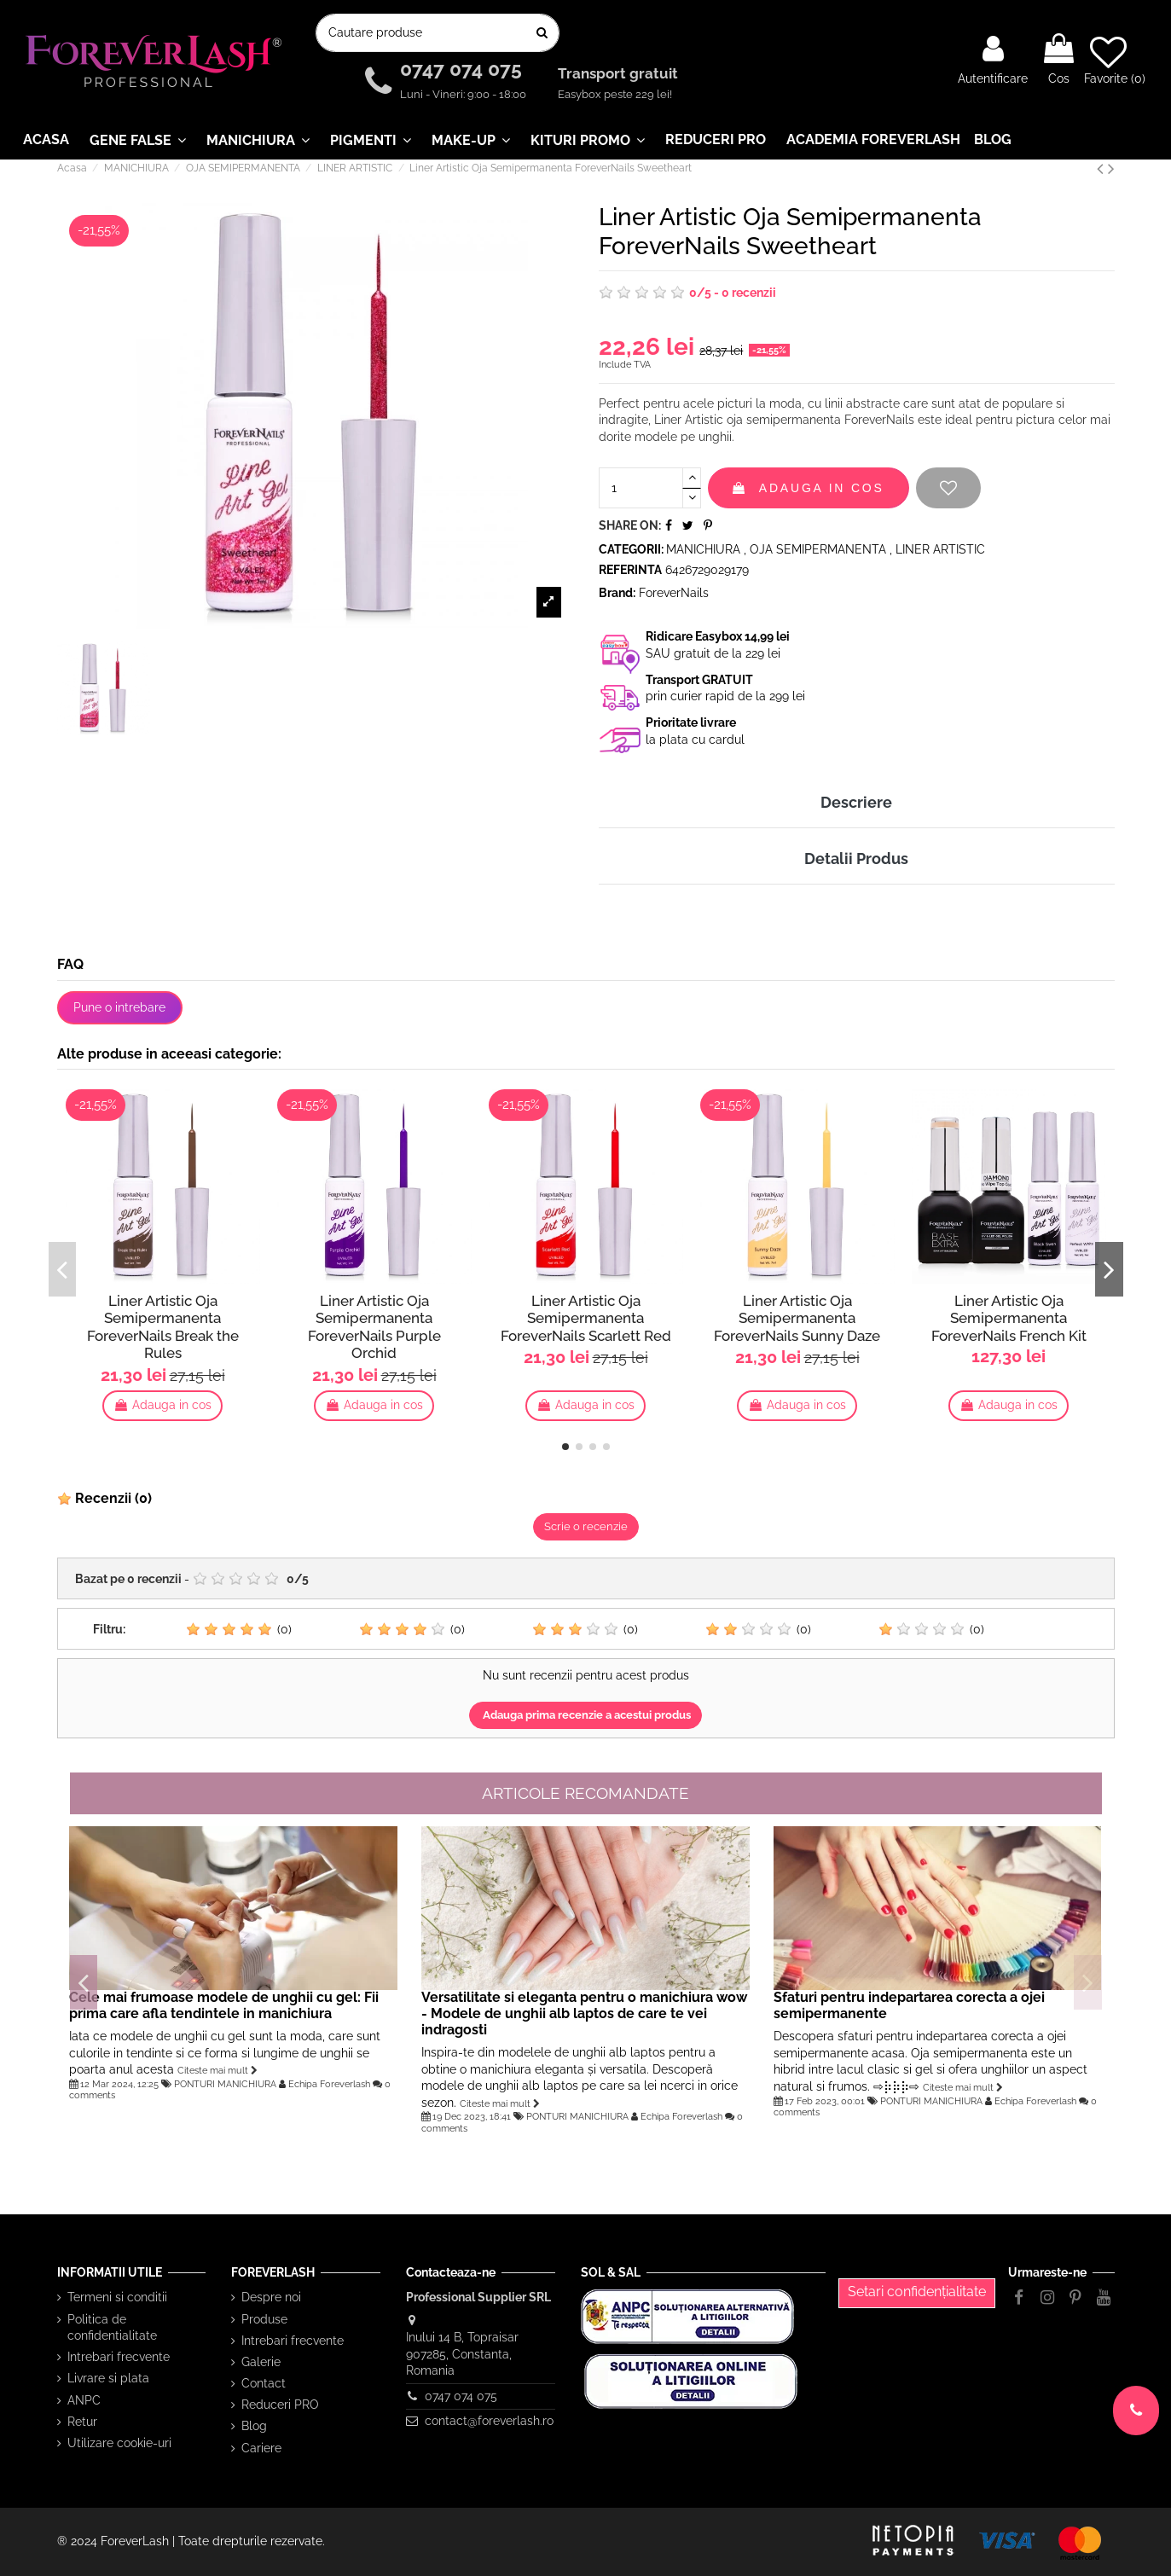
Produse (264, 2319)
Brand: (617, 593)
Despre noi (271, 2297)
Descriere (856, 802)
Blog (254, 2426)
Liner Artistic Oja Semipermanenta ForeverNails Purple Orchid (374, 1326)
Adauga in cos (808, 488)
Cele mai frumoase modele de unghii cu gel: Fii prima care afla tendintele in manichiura (224, 2005)
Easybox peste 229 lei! (615, 94)
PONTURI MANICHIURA (225, 2084)
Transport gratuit (619, 74)
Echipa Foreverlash (329, 2084)
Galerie (261, 2362)
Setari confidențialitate (917, 2291)
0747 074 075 (463, 69)
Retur (82, 2421)
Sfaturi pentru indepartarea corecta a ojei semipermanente (909, 2005)
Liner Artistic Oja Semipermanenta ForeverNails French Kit (1009, 1317)
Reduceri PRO (280, 2404)
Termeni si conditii (117, 2297)
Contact (263, 2383)
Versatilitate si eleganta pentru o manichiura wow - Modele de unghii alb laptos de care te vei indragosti (584, 2013)
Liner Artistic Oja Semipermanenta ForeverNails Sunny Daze (797, 1317)
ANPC (84, 2400)
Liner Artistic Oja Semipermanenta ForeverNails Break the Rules (163, 1326)
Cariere (261, 2448)
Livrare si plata (108, 2378)
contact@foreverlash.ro (489, 2421)
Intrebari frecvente (118, 2357)
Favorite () (1114, 59)
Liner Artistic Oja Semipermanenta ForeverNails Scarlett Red (586, 1317)
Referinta (630, 570)
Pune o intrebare (119, 1007)
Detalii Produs (856, 858)
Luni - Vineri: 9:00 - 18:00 (463, 94)
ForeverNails (674, 593)
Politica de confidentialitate (112, 2327)
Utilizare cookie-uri (119, 2443)
